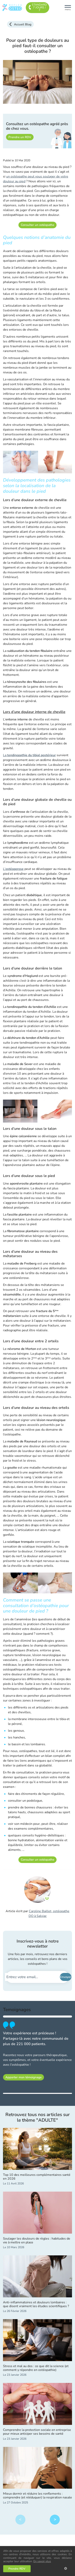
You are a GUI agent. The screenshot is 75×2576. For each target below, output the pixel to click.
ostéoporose (14, 869)
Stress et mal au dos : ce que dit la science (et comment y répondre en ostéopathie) (36, 2368)
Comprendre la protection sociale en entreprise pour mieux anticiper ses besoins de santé (37, 2432)
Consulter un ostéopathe (37, 225)
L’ (4, 869)
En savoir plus (42, 2561)
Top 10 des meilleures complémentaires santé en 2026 (36, 2177)
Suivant (55, 2520)
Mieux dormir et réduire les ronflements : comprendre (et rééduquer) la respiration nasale (37, 2495)
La (5, 755)
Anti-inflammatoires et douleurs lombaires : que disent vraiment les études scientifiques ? (36, 2304)
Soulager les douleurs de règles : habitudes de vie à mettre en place (36, 2240)
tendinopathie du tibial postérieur (31, 755)
